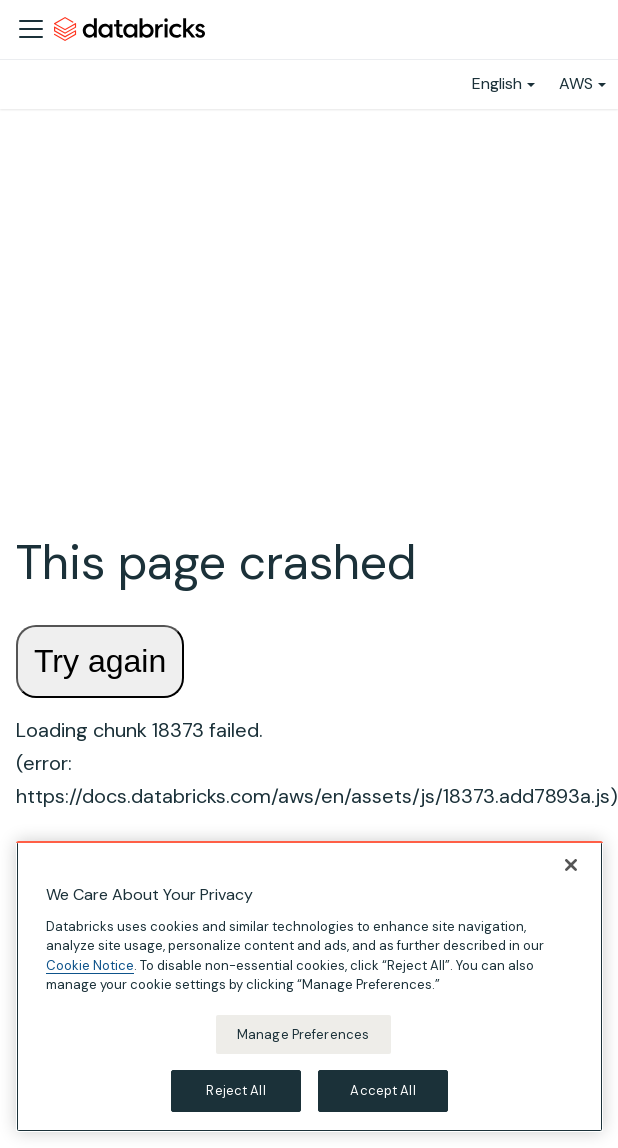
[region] (309, 986)
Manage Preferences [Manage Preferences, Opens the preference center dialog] (303, 1034)
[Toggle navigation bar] (31, 29)
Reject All (235, 1090)
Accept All (382, 1090)
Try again (100, 661)
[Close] (571, 865)
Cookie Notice (90, 965)
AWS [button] (576, 83)
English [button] (497, 83)
